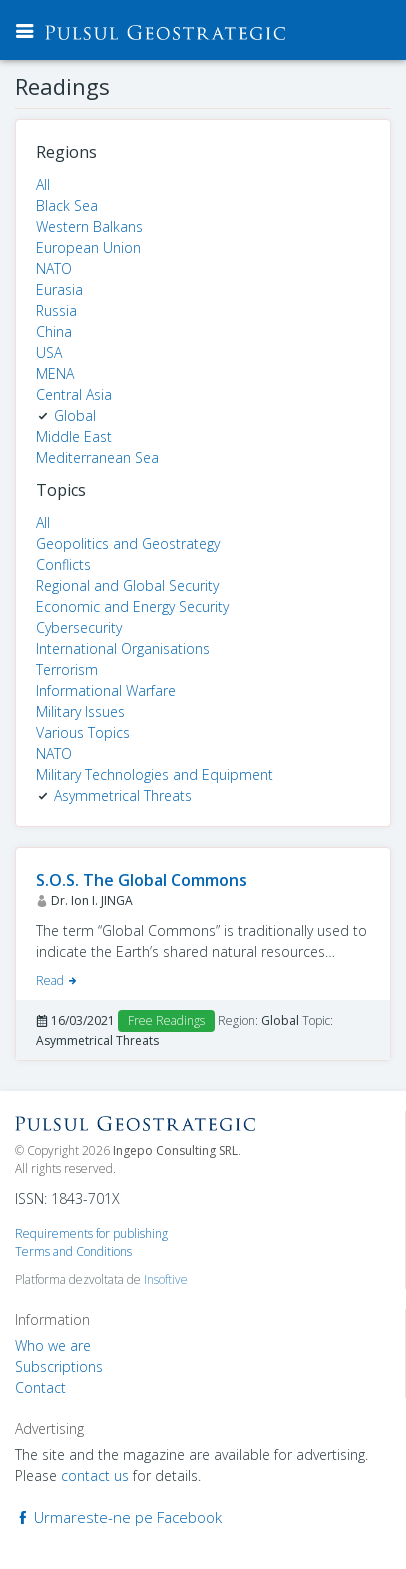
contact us (95, 1475)
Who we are (53, 1345)
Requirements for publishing (91, 1233)
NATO (54, 268)
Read (57, 980)
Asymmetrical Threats (123, 795)
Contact (40, 1387)
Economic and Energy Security (132, 606)
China (54, 331)
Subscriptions (59, 1366)
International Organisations (123, 648)
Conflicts (63, 564)
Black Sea (67, 205)
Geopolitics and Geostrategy (128, 543)
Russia (56, 310)
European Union (88, 247)
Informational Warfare (106, 690)
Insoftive (166, 1279)
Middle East (74, 436)
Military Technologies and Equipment (154, 774)
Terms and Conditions (73, 1251)
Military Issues (80, 711)
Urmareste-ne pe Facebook (118, 1517)
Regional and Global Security (127, 585)
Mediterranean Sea (97, 457)
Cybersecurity (79, 627)
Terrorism (67, 669)
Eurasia (59, 289)
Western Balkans (89, 226)
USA (49, 352)
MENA (55, 373)
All (43, 184)
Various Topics (83, 732)
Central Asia (74, 394)
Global (75, 415)
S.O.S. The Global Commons (141, 880)
